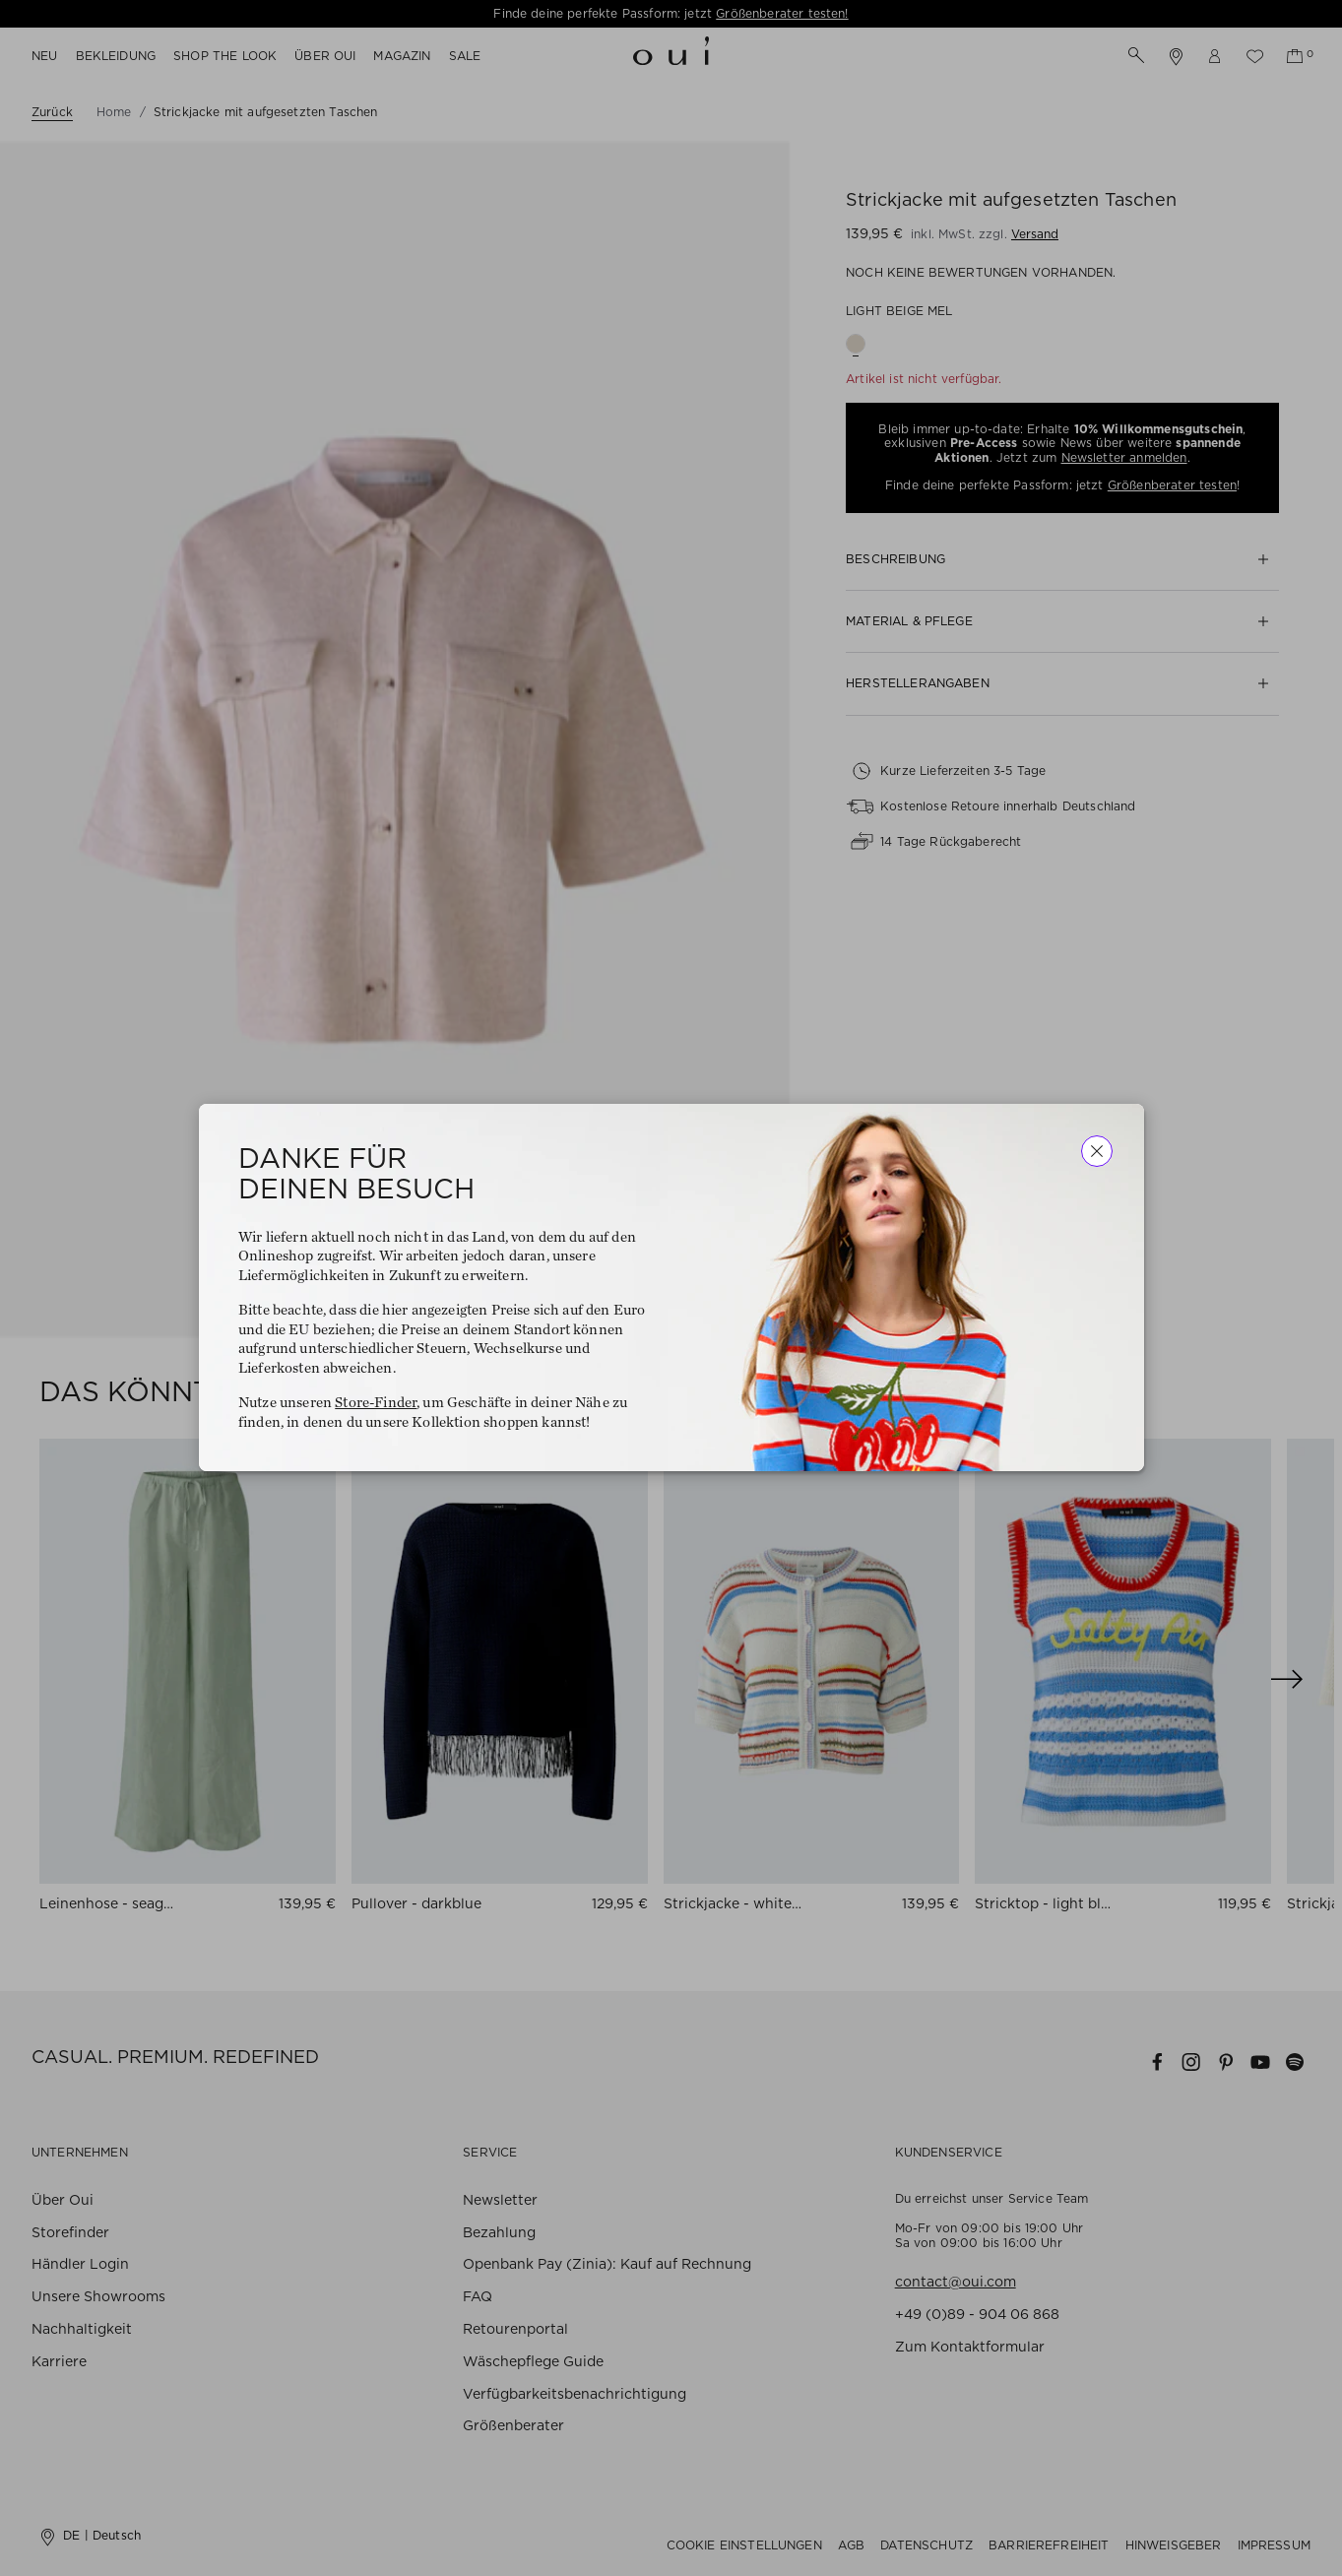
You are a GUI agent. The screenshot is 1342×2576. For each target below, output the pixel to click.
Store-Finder (375, 1403)
